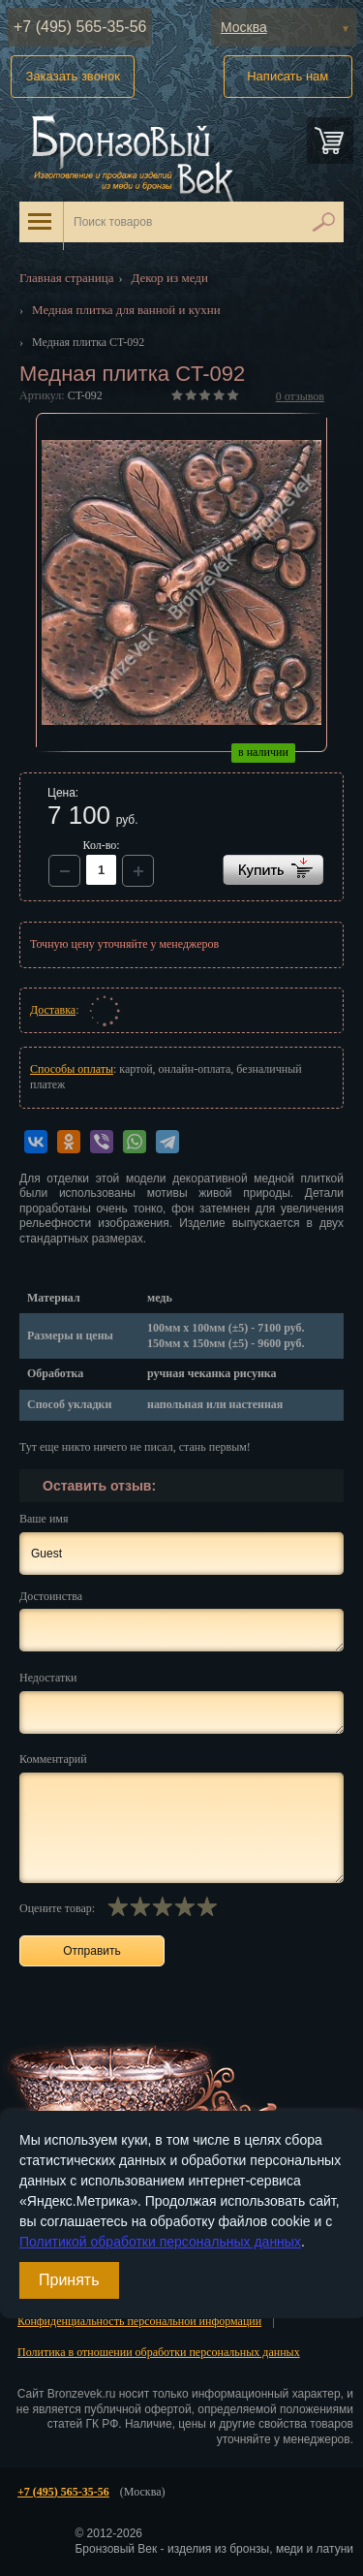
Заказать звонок (73, 76)
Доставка (53, 1010)
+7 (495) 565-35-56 (80, 26)
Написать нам (287, 76)
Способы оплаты (71, 1069)
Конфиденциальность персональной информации (139, 2321)
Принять (69, 2280)
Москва (244, 27)
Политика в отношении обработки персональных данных (158, 2352)
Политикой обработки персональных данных (160, 2241)
